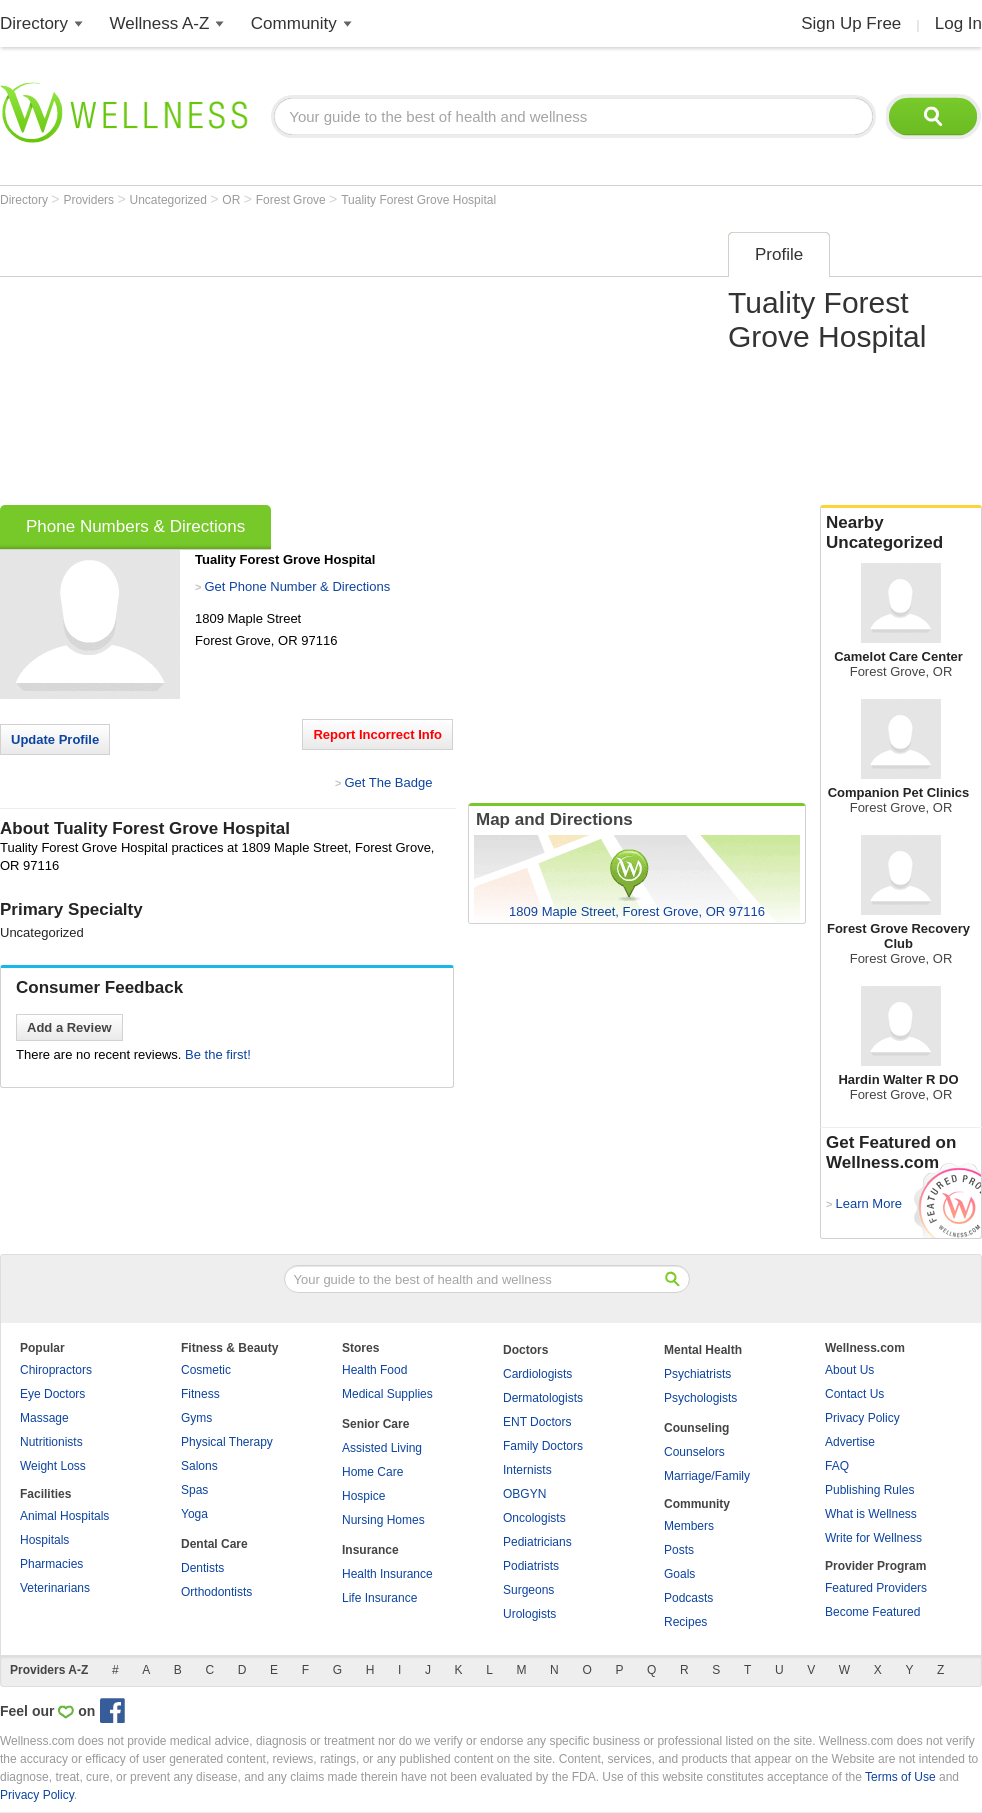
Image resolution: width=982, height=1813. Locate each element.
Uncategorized (170, 200)
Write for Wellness (873, 1538)
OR (232, 200)
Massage (44, 1418)
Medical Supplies (387, 1394)
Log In (958, 23)
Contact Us (854, 1394)
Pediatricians (537, 1542)
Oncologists (534, 1518)
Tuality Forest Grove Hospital (418, 200)
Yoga (194, 1514)
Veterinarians (55, 1588)
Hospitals (44, 1540)
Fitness (200, 1394)
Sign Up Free (851, 23)
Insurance (370, 1550)
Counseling (696, 1428)
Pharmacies (51, 1564)
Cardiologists (537, 1374)
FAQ (837, 1466)
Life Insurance (379, 1598)
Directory (34, 23)
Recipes (685, 1622)
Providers (90, 200)
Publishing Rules (869, 1490)
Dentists (202, 1568)
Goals (679, 1574)
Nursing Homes (383, 1520)
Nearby (901, 533)
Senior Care (375, 1424)
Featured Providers (876, 1588)
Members (689, 1526)
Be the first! (218, 1054)
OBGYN (524, 1494)
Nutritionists (51, 1442)
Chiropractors (56, 1370)
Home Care (372, 1472)
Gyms (196, 1418)
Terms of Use (900, 1777)
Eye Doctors (52, 1394)
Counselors (694, 1452)
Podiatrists (531, 1566)
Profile (779, 254)
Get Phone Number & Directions (297, 586)
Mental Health (703, 1350)
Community (294, 23)
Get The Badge (388, 782)
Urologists (529, 1614)
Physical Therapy (227, 1442)
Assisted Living (382, 1448)
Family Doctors (543, 1446)
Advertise (850, 1442)
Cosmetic (206, 1370)
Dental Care (214, 1544)
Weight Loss (53, 1466)
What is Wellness (871, 1514)
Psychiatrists (697, 1374)
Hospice (363, 1496)
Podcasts (688, 1598)
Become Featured (872, 1612)
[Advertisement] (273, 362)
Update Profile (55, 739)
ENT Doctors (537, 1422)
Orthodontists (216, 1592)
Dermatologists (543, 1398)
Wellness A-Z (160, 23)
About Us (849, 1370)
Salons (199, 1466)
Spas (194, 1490)
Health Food (374, 1370)
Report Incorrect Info (377, 734)
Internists (527, 1470)
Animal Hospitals (64, 1516)
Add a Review (69, 1027)
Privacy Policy (862, 1418)
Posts (679, 1550)
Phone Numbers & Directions (135, 526)
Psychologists (700, 1398)
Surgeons (528, 1590)
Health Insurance (387, 1574)
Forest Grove (292, 200)
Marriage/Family (707, 1476)
